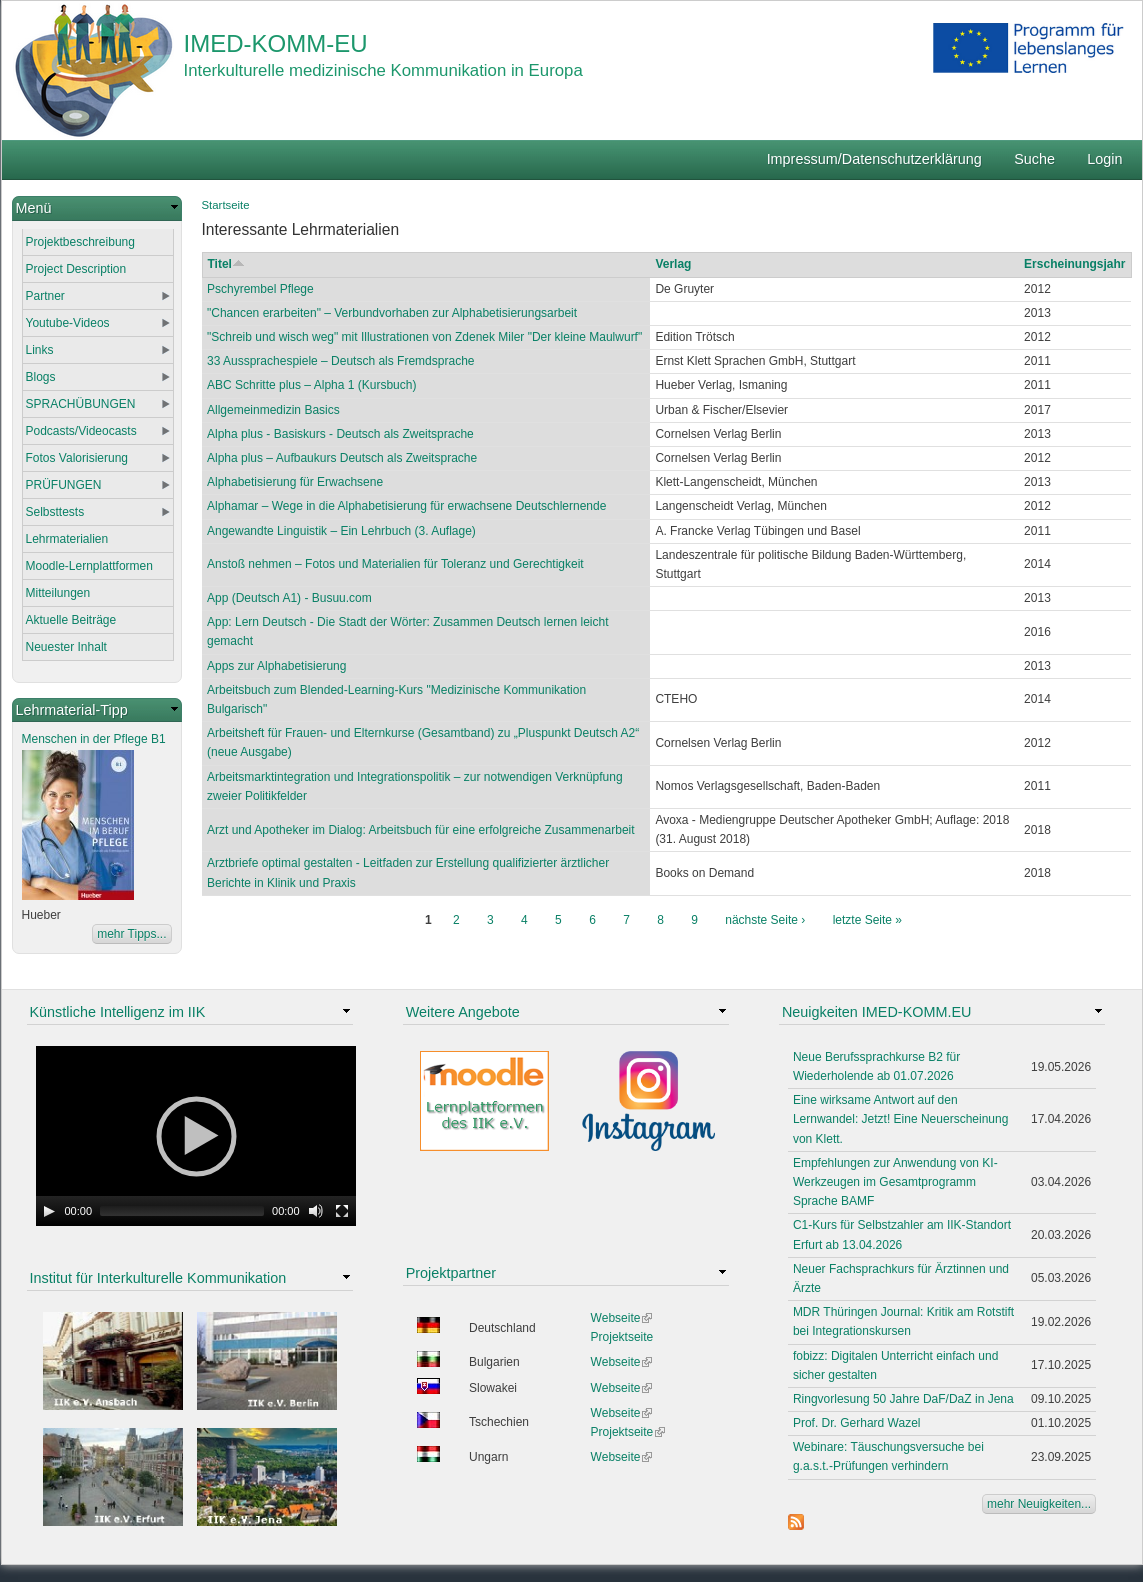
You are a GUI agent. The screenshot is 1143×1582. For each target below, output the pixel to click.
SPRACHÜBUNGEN (81, 404)
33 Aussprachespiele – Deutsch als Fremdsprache (340, 361)
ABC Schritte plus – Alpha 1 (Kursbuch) (311, 385)
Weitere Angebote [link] (463, 1012)
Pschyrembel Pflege (260, 289)
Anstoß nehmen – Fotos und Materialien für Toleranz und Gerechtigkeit (395, 564)
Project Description (76, 269)
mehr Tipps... (131, 934)
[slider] (182, 1211)
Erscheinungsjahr (1074, 264)
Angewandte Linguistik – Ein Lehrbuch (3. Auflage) (341, 531)
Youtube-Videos (68, 323)
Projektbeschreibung (80, 242)
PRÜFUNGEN (64, 485)
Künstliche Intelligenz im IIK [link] (118, 1012)
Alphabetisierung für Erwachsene (295, 482)
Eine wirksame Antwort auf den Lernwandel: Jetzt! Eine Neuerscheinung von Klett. (900, 1119)
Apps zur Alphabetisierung (276, 666)
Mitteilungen (58, 593)
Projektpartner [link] (451, 1273)
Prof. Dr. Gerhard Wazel (857, 1423)
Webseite (622, 1318)
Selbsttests (55, 512)
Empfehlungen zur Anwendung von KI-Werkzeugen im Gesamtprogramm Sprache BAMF (895, 1182)
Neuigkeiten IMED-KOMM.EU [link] (877, 1012)
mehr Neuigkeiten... (1039, 1504)
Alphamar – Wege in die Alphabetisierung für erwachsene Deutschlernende (406, 506)
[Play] (49, 1211)
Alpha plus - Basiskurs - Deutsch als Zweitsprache (340, 434)
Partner (45, 296)
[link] (97, 208)
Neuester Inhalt (66, 647)
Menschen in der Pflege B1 (94, 739)
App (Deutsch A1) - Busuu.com (289, 598)
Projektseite (622, 1337)
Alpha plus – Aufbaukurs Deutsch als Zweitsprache (342, 458)
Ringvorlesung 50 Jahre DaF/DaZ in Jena (903, 1399)
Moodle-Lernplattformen (89, 566)
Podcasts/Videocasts (81, 431)
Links (40, 350)
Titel (226, 264)
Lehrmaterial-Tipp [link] (72, 710)
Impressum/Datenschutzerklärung (874, 159)
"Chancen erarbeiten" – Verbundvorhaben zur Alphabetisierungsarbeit (392, 313)
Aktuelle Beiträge (71, 620)
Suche (1034, 159)
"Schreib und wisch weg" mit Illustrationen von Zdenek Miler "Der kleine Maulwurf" (424, 337)
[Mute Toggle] (316, 1211)
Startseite (226, 205)
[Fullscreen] (342, 1211)
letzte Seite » (867, 920)
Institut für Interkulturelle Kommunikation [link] (158, 1278)
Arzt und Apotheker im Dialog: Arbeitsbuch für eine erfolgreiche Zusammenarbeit (421, 830)
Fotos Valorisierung (77, 458)
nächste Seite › (765, 920)
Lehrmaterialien (67, 539)
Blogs (41, 377)
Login (1104, 159)
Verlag (673, 264)
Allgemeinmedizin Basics (273, 410)
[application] (196, 1136)
